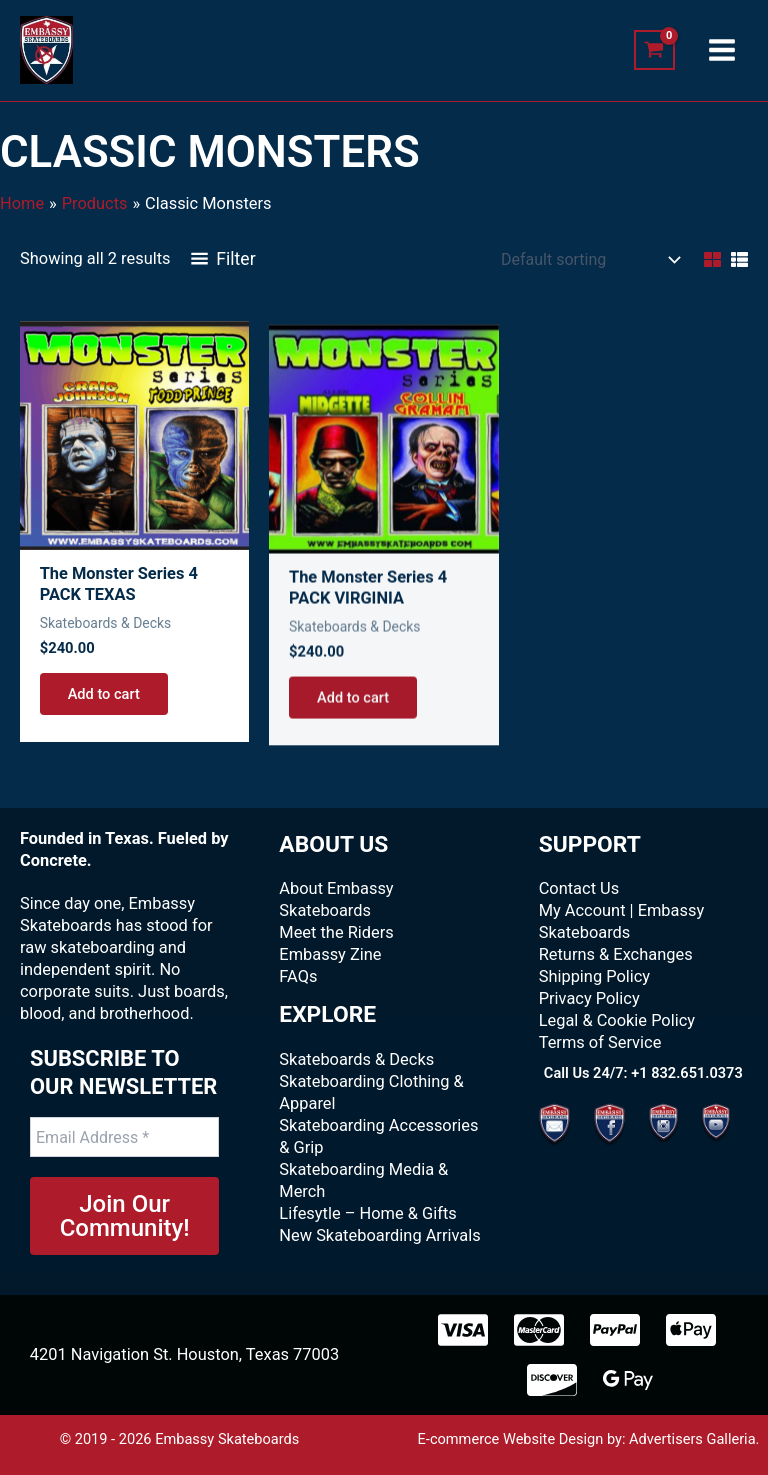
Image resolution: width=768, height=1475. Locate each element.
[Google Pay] (628, 1380)
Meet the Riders (336, 932)
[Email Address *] (124, 1137)
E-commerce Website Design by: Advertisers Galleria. (589, 1439)
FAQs (298, 976)
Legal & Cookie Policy (617, 1020)
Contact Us (579, 888)
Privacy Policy (589, 998)
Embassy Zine (330, 954)
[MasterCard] (539, 1330)
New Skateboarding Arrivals (379, 1235)
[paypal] (615, 1330)
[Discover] (552, 1380)
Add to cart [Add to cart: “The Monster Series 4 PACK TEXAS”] (104, 715)
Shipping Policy (594, 976)
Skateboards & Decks (356, 1059)
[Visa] (463, 1330)
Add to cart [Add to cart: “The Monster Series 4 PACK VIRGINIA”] (353, 747)
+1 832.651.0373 (687, 1073)
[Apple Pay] (691, 1330)
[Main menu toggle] (721, 50)
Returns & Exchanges (616, 954)
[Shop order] (588, 260)
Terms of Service (600, 1042)
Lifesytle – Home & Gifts (367, 1213)
